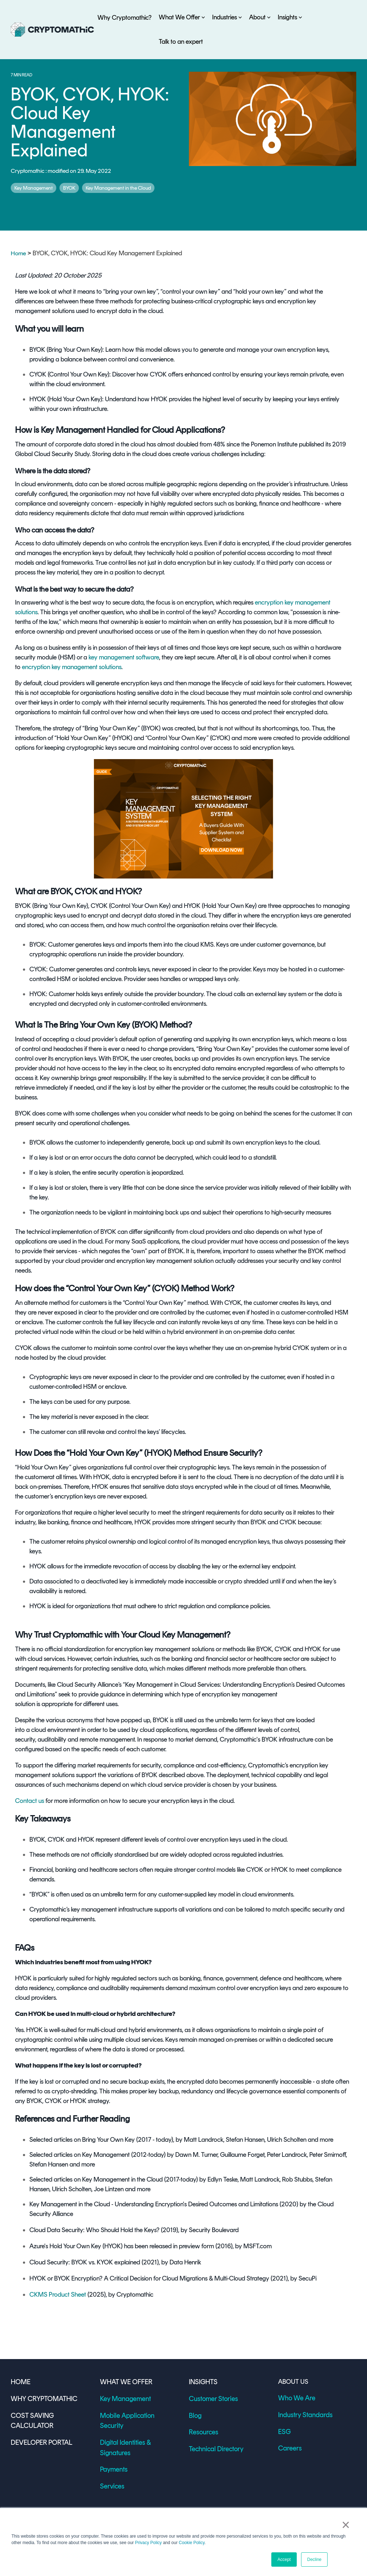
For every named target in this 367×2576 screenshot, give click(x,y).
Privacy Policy (148, 2542)
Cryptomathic (28, 170)
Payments (113, 2446)
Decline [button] (314, 2559)
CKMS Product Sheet (57, 2294)
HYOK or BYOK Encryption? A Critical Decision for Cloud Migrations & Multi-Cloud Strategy (149, 2278)
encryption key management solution (165, 1261)
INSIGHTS (202, 2382)
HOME (20, 2382)
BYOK (69, 188)
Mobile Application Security (136, 2414)
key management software (123, 657)
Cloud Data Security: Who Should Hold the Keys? (94, 2230)
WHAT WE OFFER (124, 2382)
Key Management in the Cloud (118, 188)
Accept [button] (284, 2559)
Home (19, 253)
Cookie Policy (192, 2542)
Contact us (29, 1801)
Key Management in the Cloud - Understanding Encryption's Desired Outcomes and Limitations (153, 2204)
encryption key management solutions (71, 667)
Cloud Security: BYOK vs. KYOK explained (84, 2262)
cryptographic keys (239, 301)
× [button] (348, 2526)
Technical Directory (214, 2446)
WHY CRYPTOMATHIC (42, 2398)
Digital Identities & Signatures (137, 2430)
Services (111, 2462)
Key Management (33, 188)
